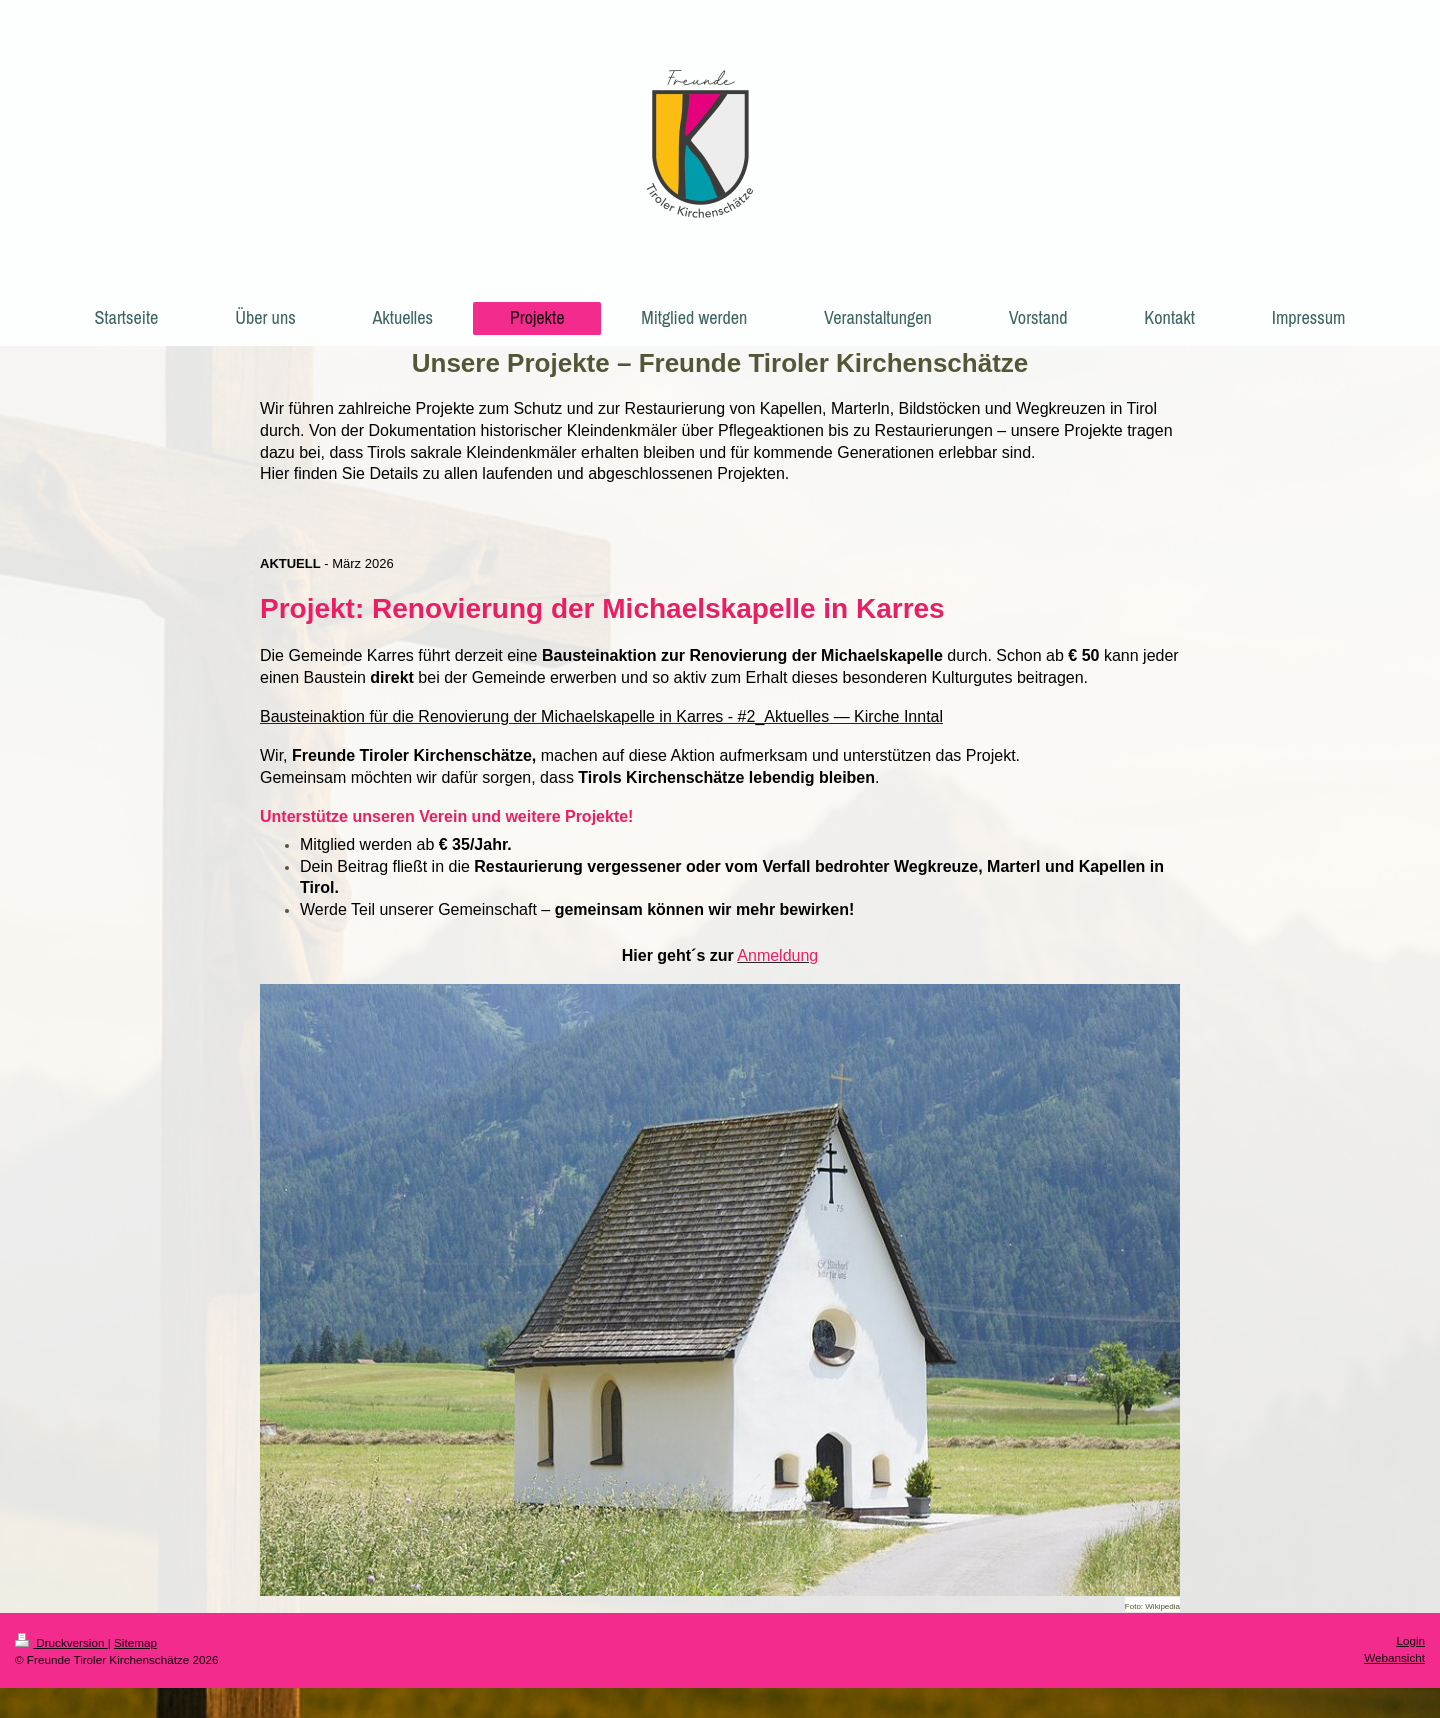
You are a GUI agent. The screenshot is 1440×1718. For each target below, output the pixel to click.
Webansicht (1394, 1657)
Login (1410, 1640)
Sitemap (135, 1642)
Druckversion (61, 1642)
